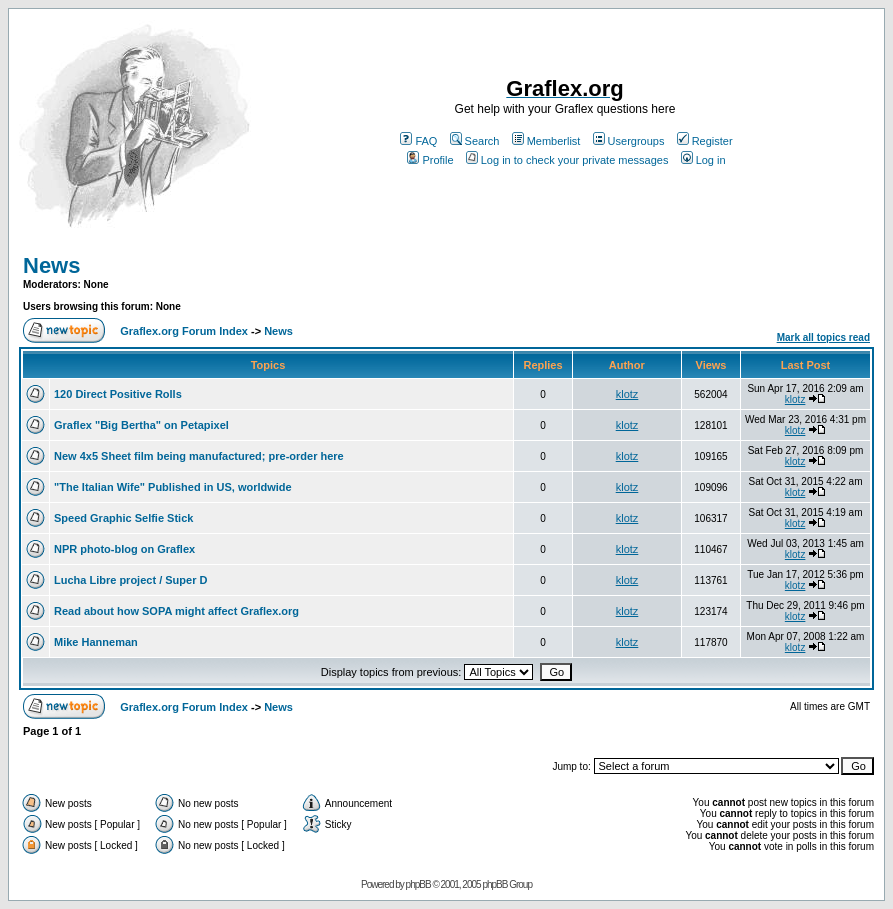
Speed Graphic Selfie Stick (123, 518)
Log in (703, 160)
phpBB (418, 884)
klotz (627, 394)
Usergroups (629, 141)
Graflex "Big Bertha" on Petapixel (141, 425)
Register (705, 141)
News (51, 265)
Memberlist (546, 141)
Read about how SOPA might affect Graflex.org (176, 611)
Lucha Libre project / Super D (130, 580)
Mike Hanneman (96, 642)
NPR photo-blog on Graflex (124, 549)
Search (475, 141)
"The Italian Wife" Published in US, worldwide (173, 487)
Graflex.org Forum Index (184, 331)
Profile (430, 160)
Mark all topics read (823, 337)
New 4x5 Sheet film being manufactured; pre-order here (199, 456)
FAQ (418, 141)
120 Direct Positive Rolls (118, 394)
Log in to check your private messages (567, 160)
